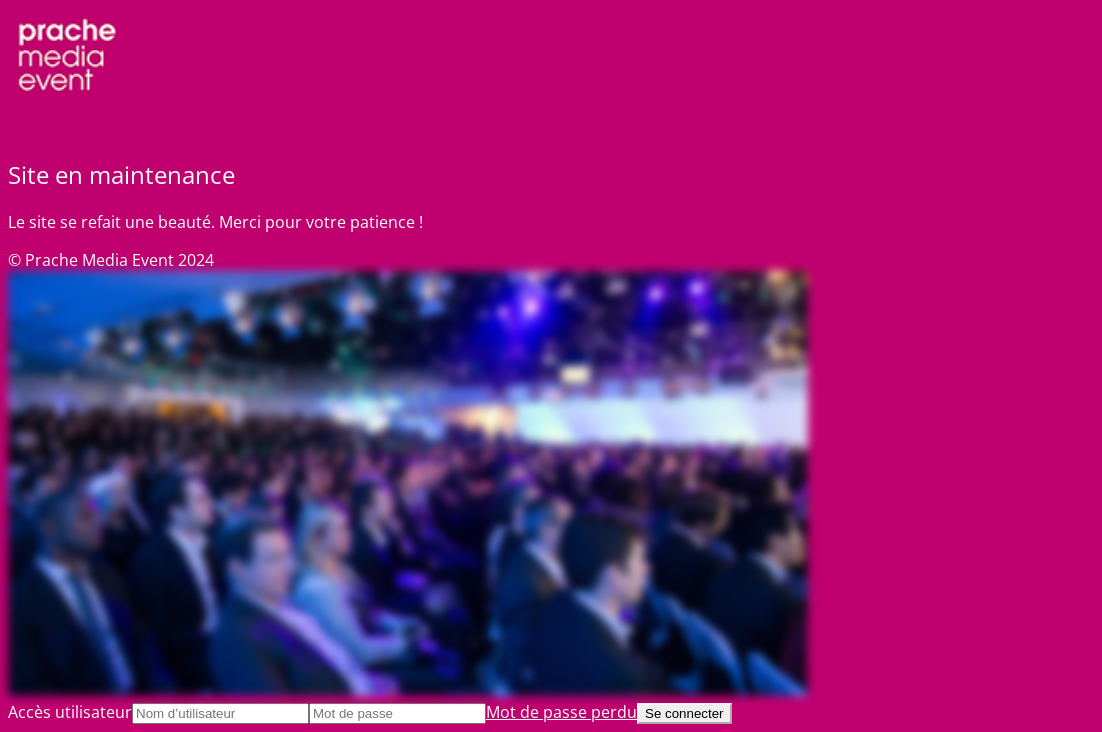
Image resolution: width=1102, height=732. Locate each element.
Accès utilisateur (70, 712)
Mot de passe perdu (561, 712)
